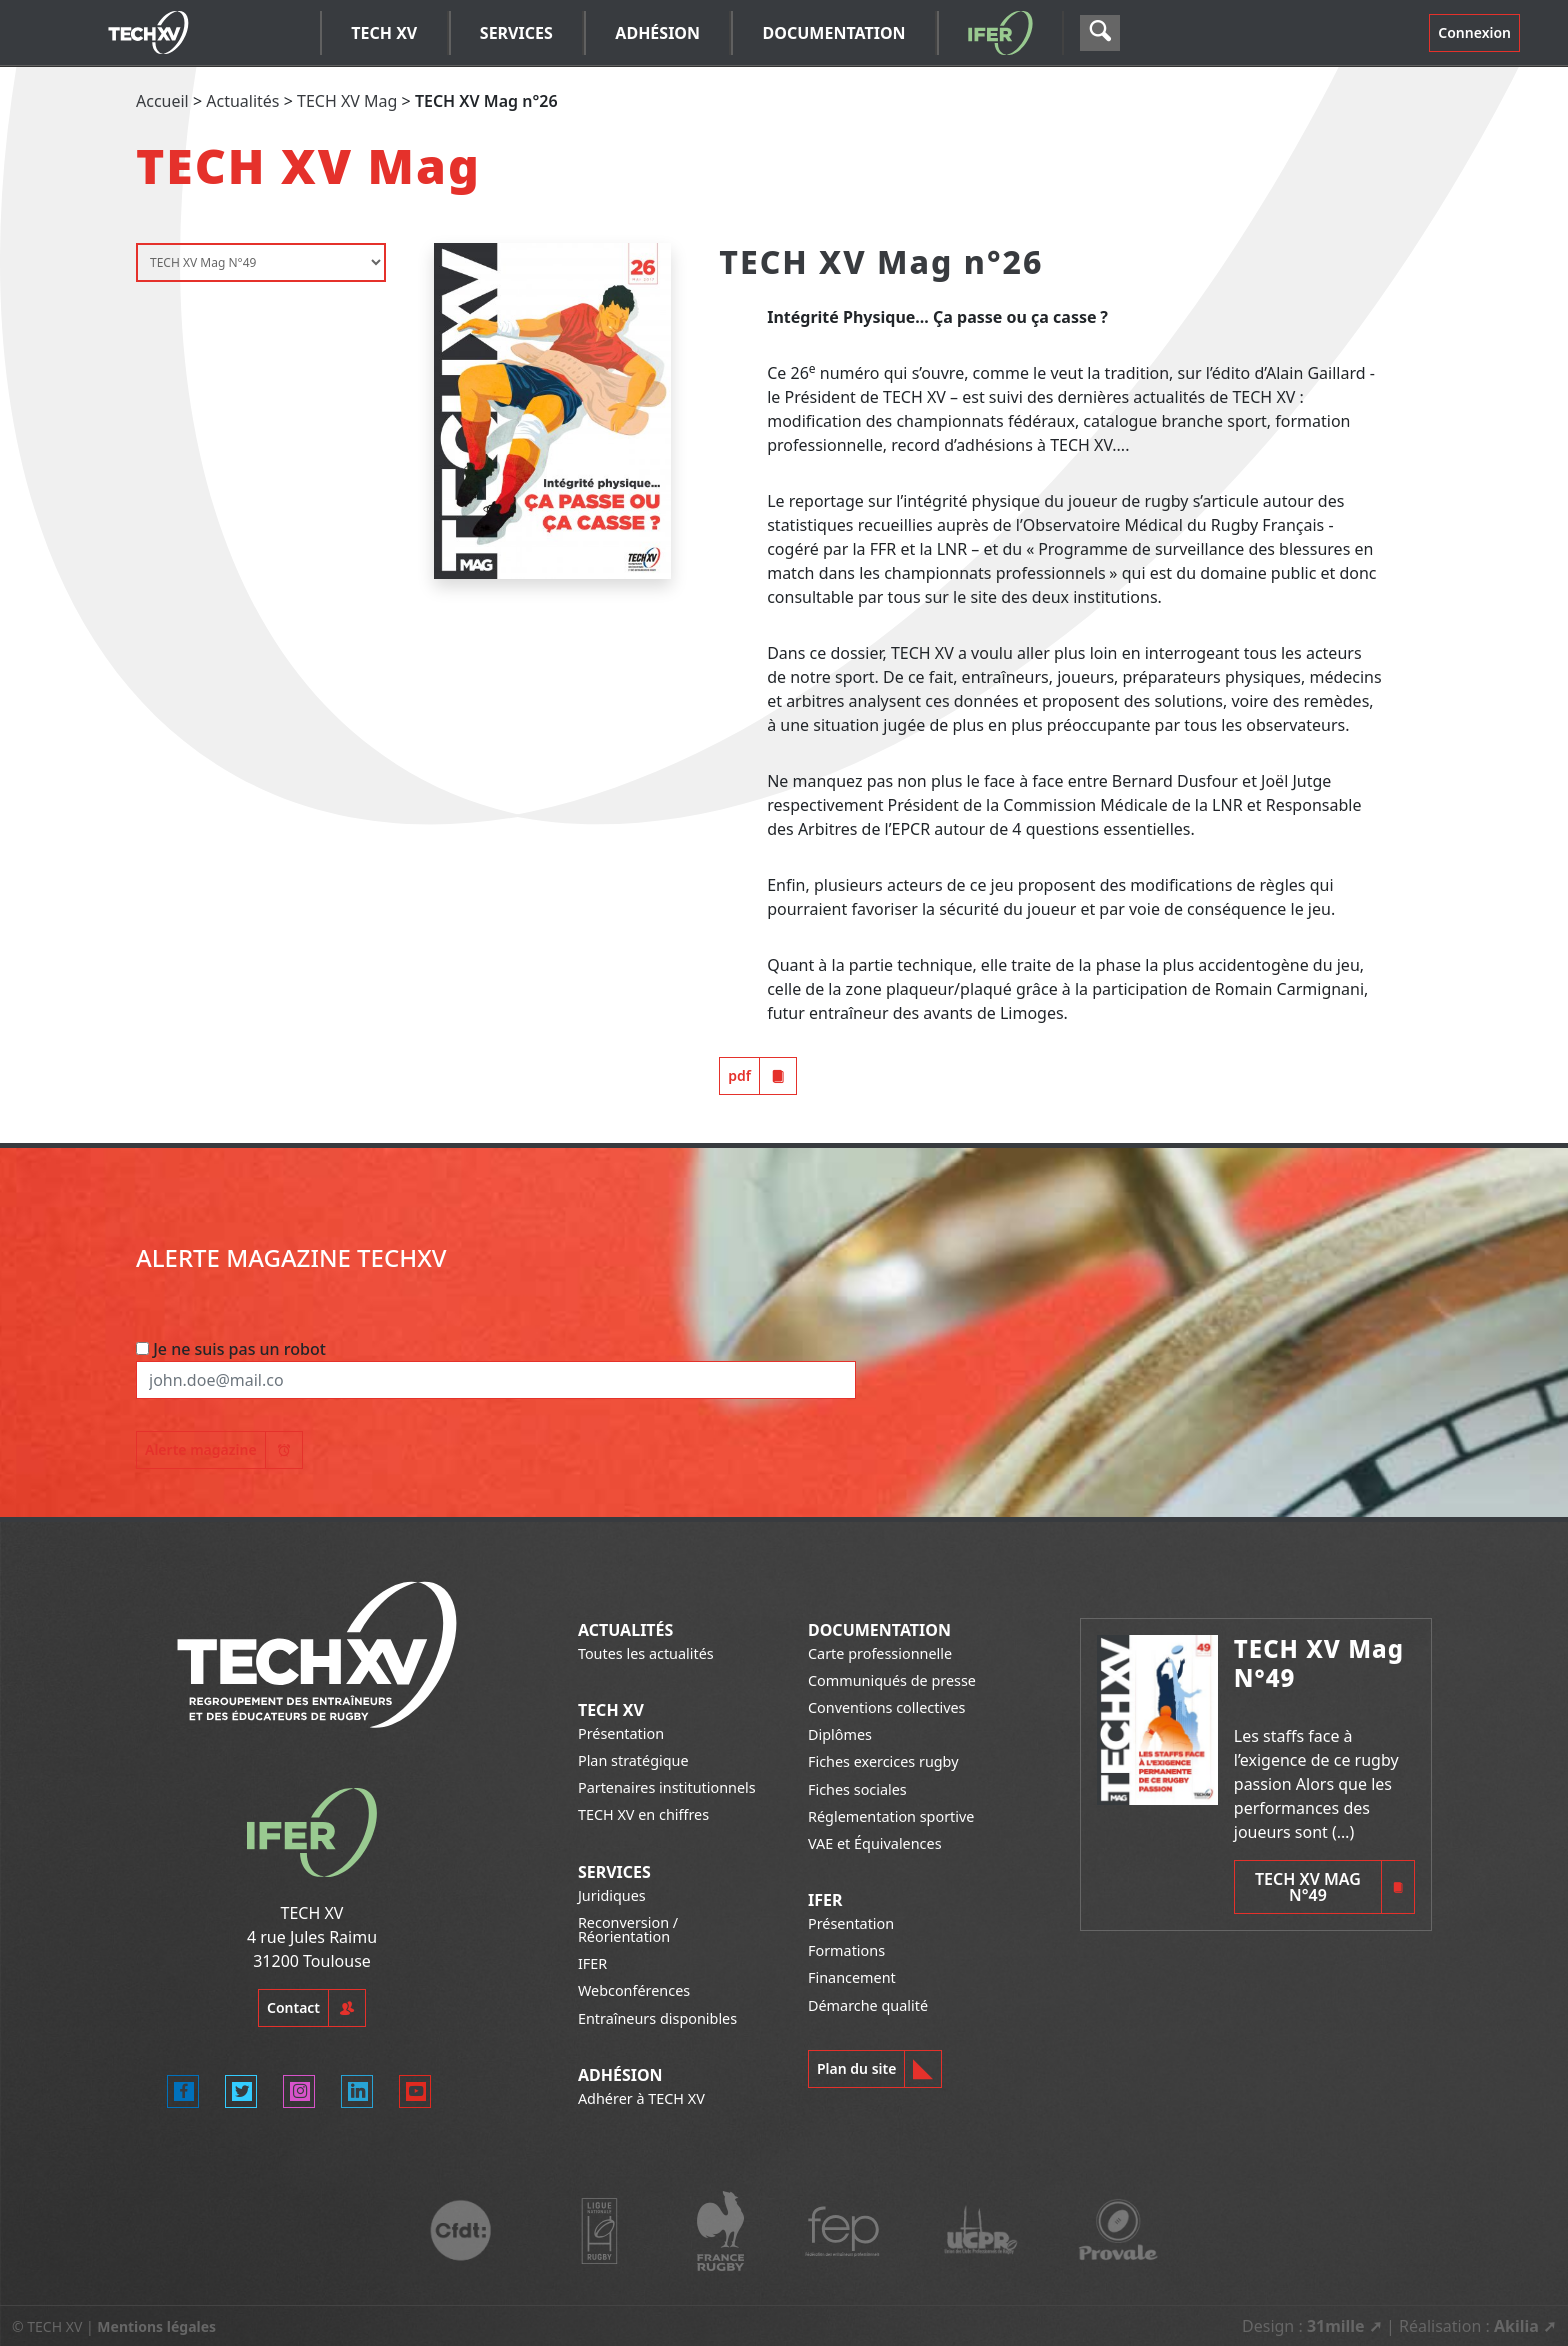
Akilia (1516, 2326)
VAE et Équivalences (875, 1843)
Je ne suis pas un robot (231, 1349)
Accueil (162, 101)
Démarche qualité (868, 2005)
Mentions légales (156, 2326)
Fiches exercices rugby (883, 1761)
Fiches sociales (857, 1789)
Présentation (621, 1733)
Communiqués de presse (892, 1680)
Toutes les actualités (646, 1653)
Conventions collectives (886, 1707)
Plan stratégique (633, 1760)
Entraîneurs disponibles (657, 2018)
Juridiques (612, 1895)
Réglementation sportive (891, 1816)
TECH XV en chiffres (643, 1814)
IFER (592, 1963)
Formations (846, 1950)
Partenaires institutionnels (667, 1787)
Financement (852, 1977)
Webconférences (634, 1990)
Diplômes (840, 1734)
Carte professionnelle (880, 1653)
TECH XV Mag (347, 101)
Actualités (242, 101)
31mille (1336, 2326)
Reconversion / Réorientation (628, 1929)
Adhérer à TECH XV (641, 2098)
